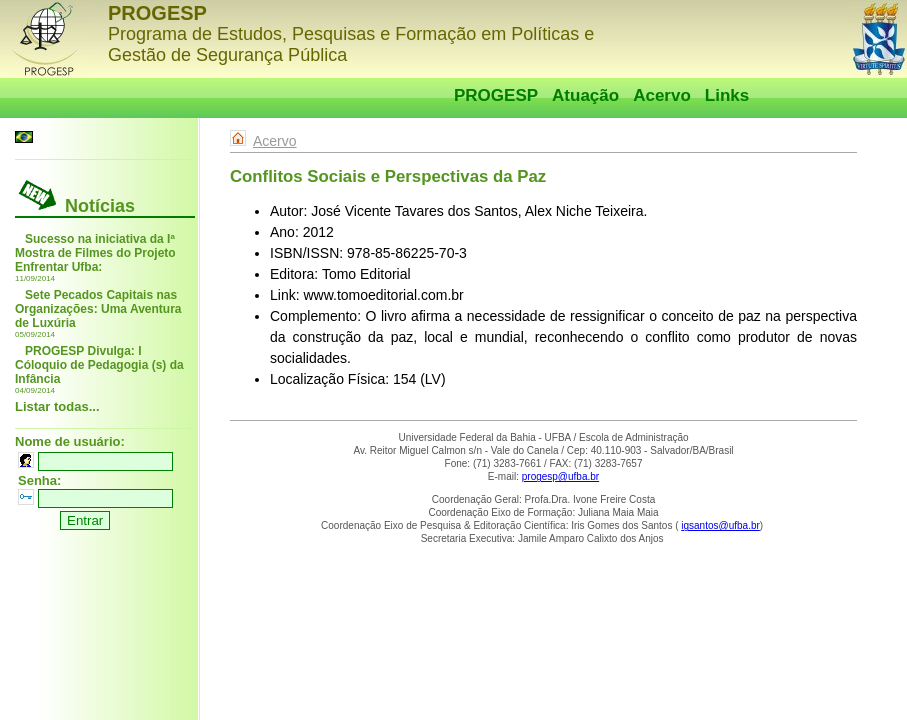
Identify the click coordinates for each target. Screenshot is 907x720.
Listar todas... (57, 406)
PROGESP (496, 95)
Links (727, 95)
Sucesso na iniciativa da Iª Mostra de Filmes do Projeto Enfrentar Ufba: (95, 253)
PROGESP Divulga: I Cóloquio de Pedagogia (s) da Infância (99, 365)
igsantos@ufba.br (720, 525)
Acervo (662, 95)
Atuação (585, 95)
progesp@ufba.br (560, 476)
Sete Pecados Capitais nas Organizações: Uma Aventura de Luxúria (98, 309)
